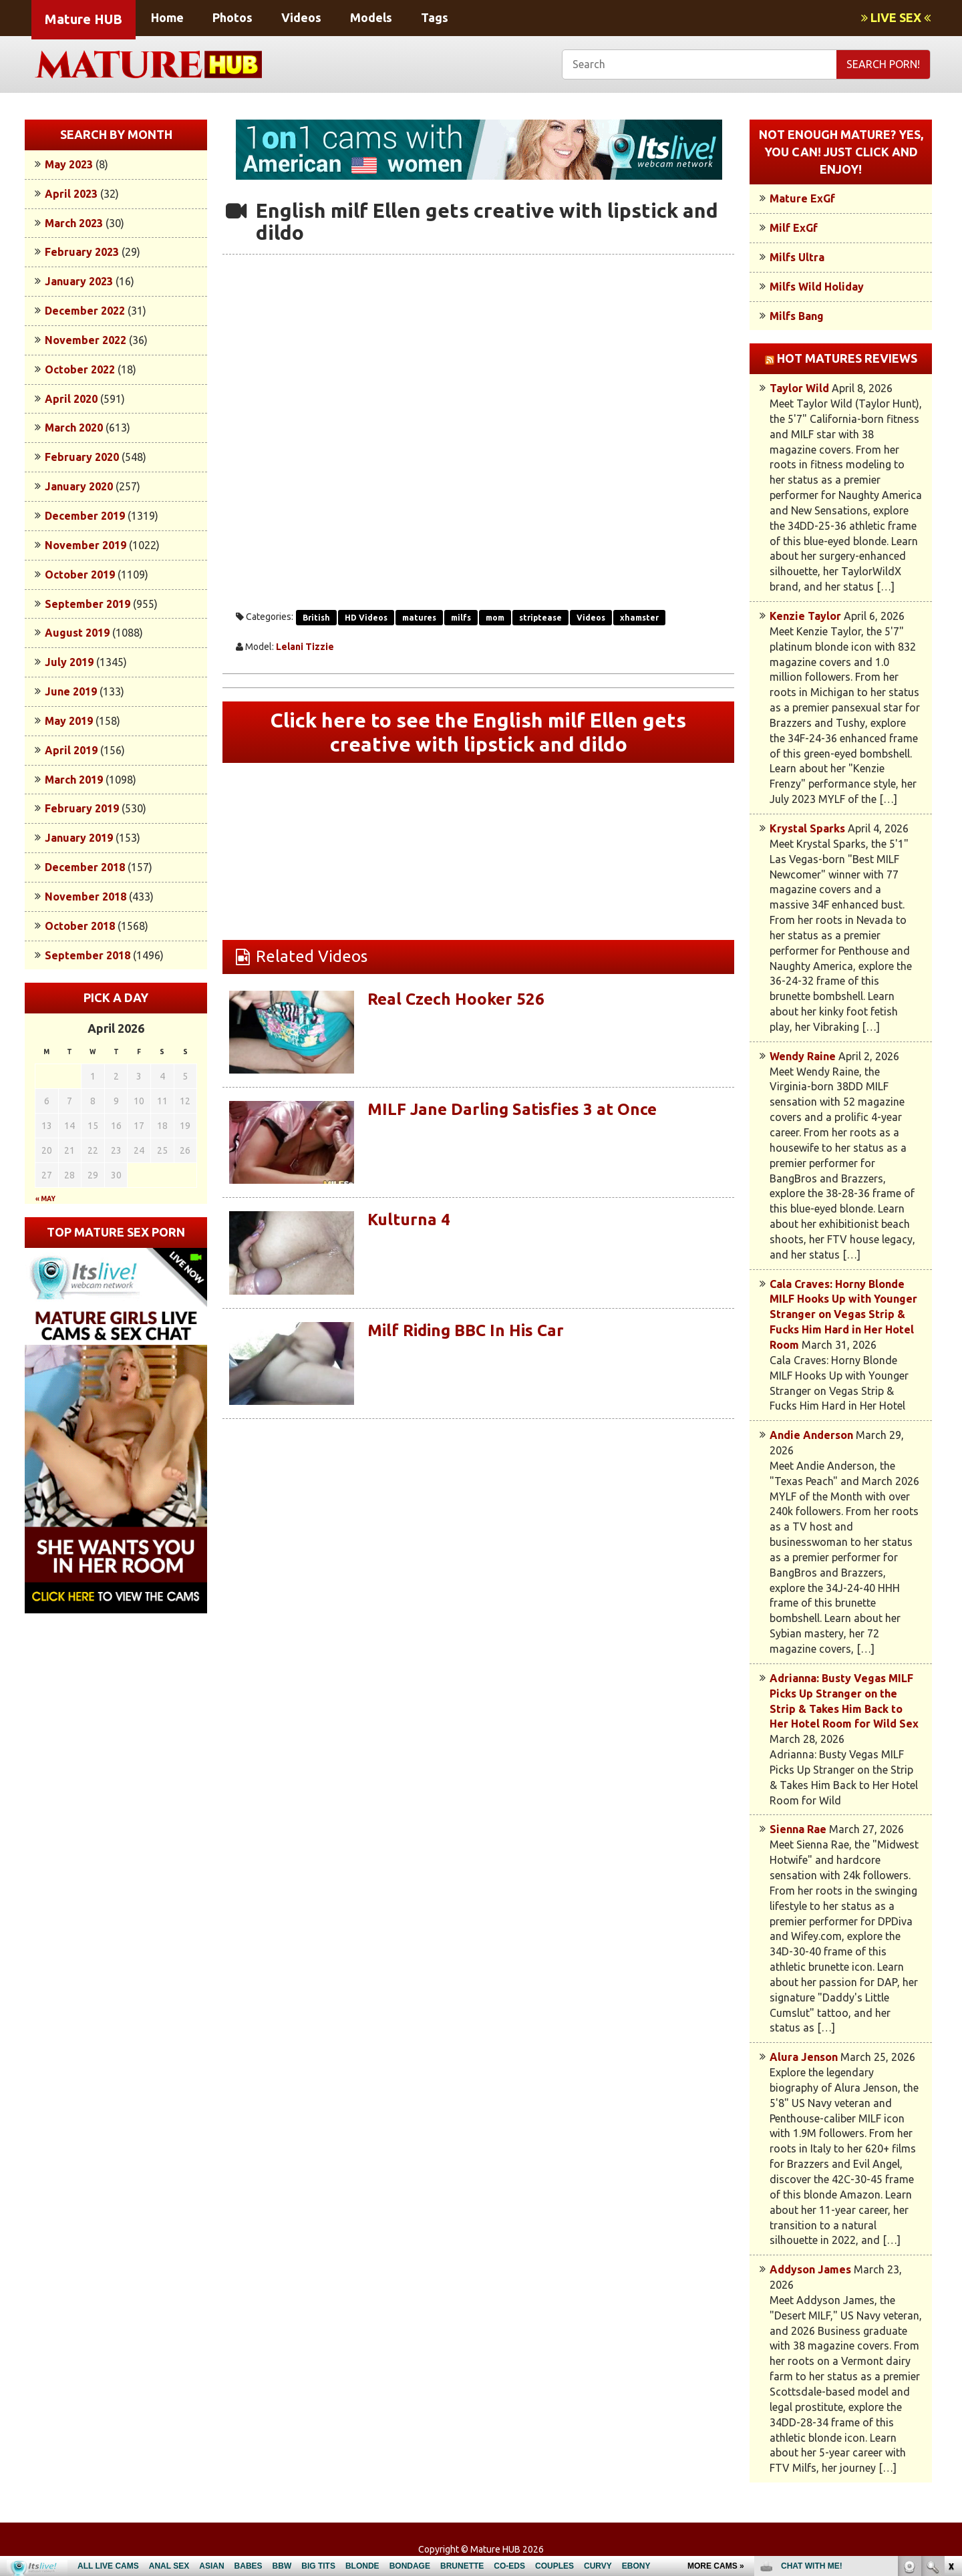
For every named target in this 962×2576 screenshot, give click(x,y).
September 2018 (87, 955)
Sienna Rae (798, 1829)
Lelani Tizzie (305, 646)
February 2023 (82, 252)
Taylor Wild (799, 388)
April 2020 (71, 399)
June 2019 (71, 691)
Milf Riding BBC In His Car (465, 1330)
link (950, 2367)
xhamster (639, 617)
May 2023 (69, 164)
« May (45, 1198)
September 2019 (87, 604)
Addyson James (810, 2269)
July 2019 (69, 662)
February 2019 (82, 808)
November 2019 (85, 545)
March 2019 (74, 780)
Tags (434, 17)
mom (495, 617)
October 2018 (80, 926)
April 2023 (71, 194)
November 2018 (85, 897)
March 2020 (74, 428)
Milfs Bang (797, 316)
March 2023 (74, 223)
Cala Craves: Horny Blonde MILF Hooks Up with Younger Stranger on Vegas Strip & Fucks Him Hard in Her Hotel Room (843, 1314)
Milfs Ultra (797, 257)
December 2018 (85, 867)
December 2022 (85, 311)
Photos (232, 17)
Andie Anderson (811, 1435)
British (316, 617)
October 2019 (80, 575)
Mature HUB (83, 19)
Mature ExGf (802, 198)
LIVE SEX (896, 17)
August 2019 (77, 633)
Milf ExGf (794, 228)
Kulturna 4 (408, 1220)
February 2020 (82, 457)
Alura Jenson (804, 2057)
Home (167, 17)
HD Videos (366, 617)
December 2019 (85, 516)
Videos (301, 17)
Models (371, 17)
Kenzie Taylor (805, 616)
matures (419, 617)
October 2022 (80, 369)
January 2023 (79, 281)
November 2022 (85, 340)
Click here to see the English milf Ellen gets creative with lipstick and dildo (478, 732)
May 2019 (69, 721)
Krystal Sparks (807, 828)
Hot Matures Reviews (847, 358)
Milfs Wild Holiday (817, 287)
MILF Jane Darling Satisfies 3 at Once (512, 1109)
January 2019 (79, 838)
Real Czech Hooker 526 (455, 999)
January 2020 (79, 486)
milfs (461, 617)
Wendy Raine (803, 1056)
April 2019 (71, 750)
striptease (540, 617)
